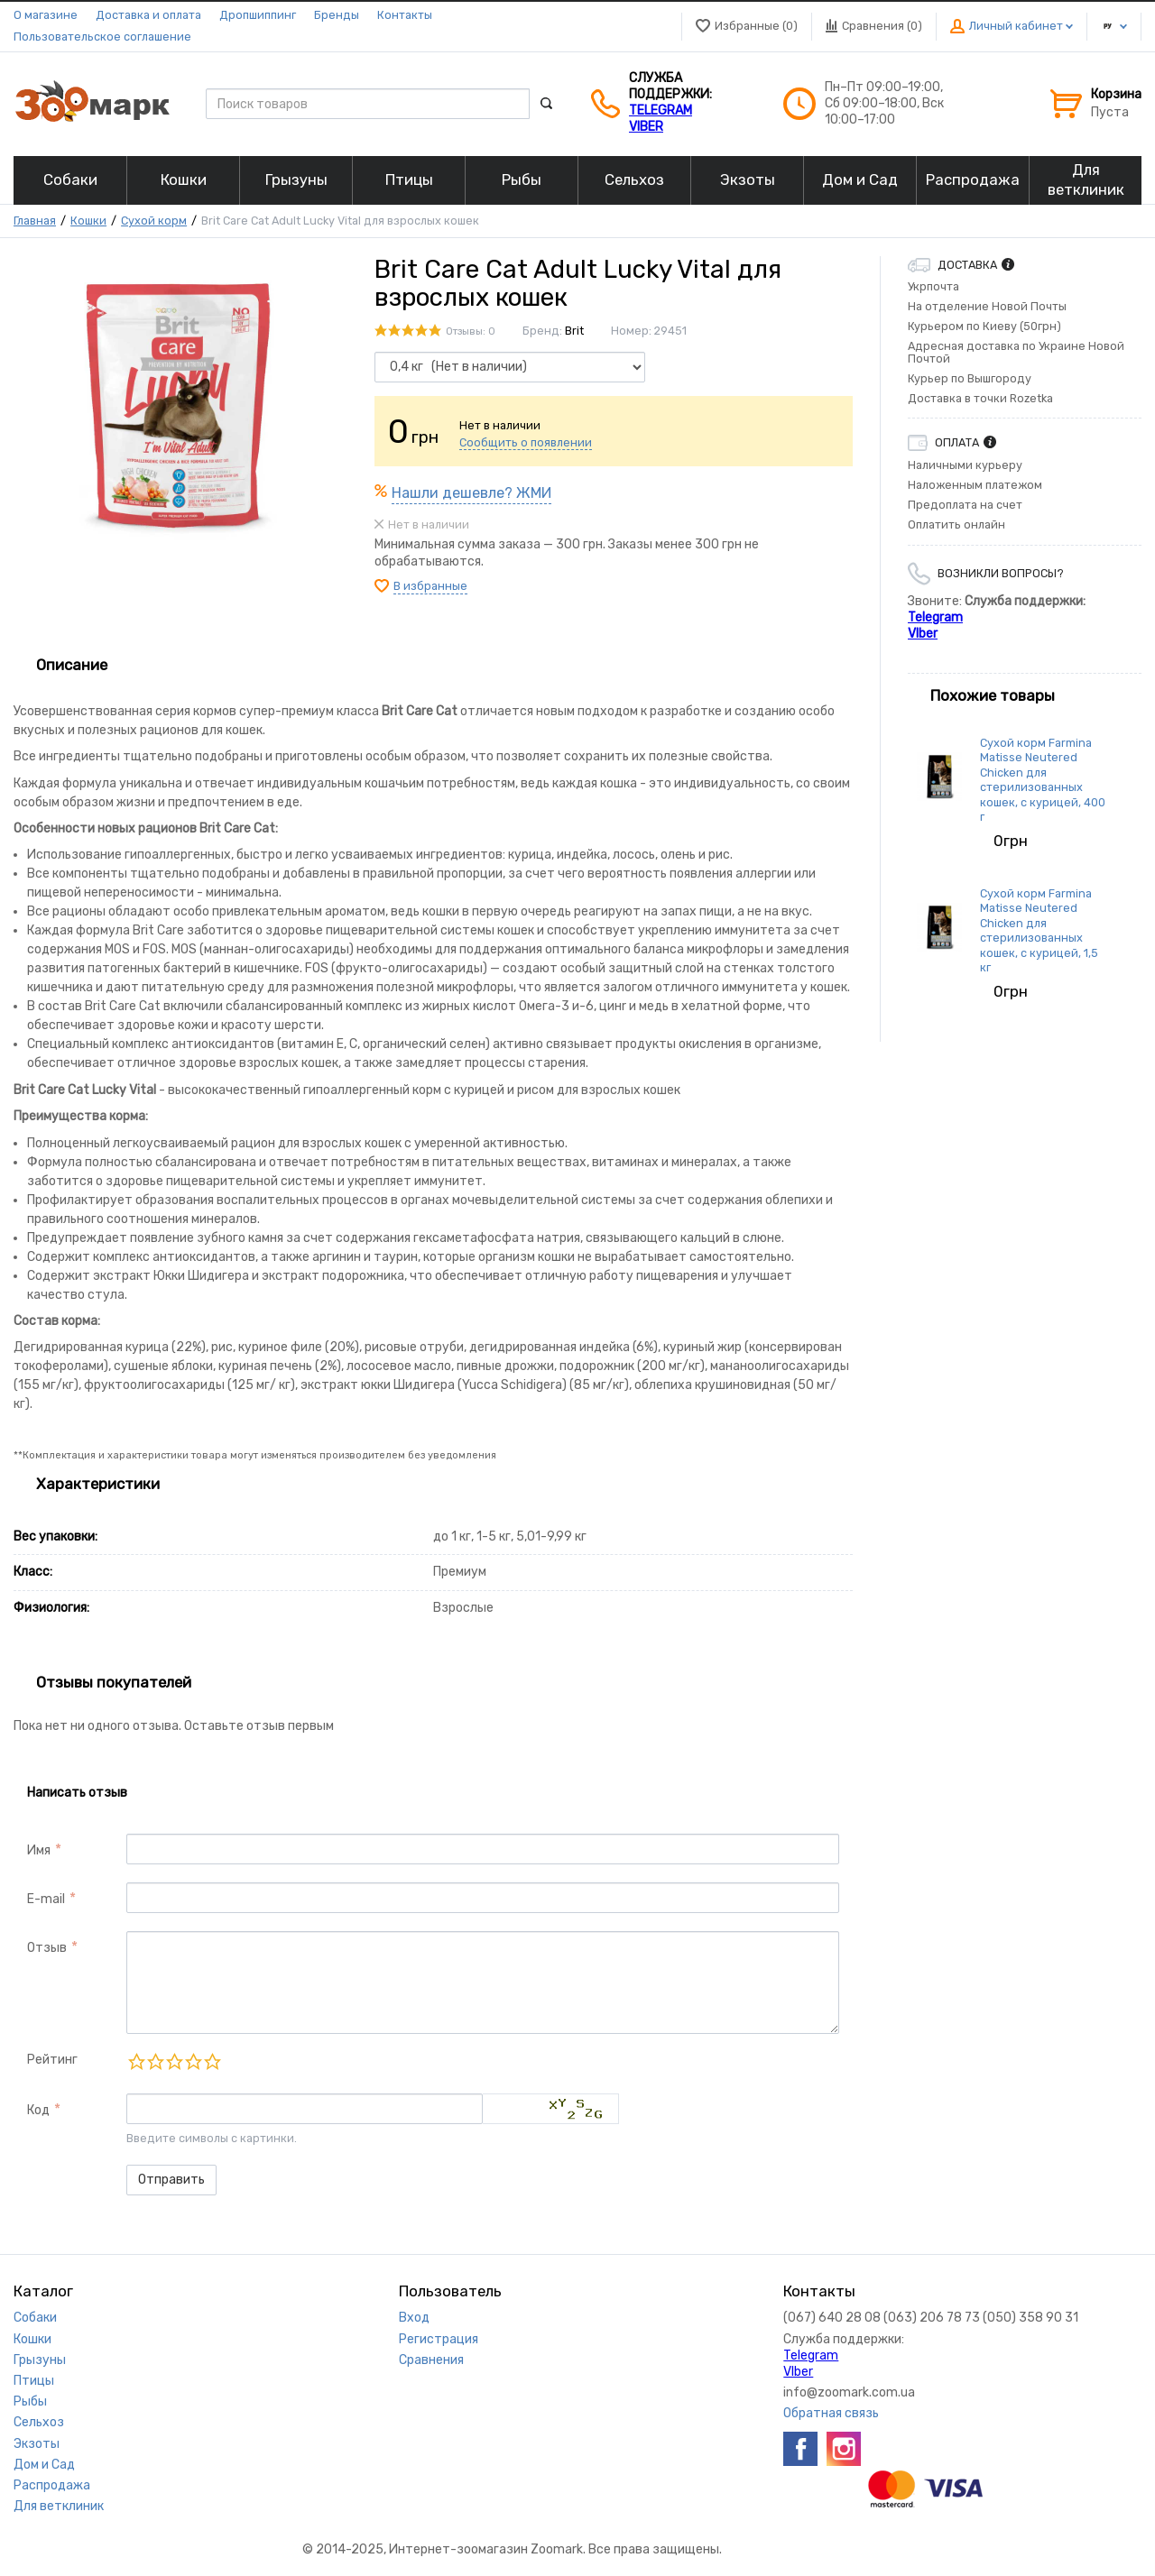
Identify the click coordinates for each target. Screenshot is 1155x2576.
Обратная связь (831, 2413)
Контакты (404, 15)
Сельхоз (39, 2422)
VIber (646, 126)
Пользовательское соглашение (102, 36)
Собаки (35, 2317)
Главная (35, 220)
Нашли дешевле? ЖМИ (471, 492)
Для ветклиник (59, 2506)
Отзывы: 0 (470, 331)
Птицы (34, 2380)
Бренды (336, 15)
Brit (574, 330)
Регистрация (438, 2339)
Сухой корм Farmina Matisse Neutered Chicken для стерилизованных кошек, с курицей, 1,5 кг (1039, 930)
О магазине (46, 15)
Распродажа (52, 2485)
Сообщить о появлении (525, 442)
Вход (414, 2317)
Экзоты (37, 2444)
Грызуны (40, 2360)
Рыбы (30, 2401)
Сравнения (431, 2360)
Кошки (88, 220)
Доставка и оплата (148, 15)
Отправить (171, 2179)
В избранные (430, 586)
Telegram (660, 110)
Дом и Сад (44, 2464)
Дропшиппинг (257, 15)
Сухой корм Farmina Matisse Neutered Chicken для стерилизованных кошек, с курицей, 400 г (1042, 779)
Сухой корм (154, 220)
